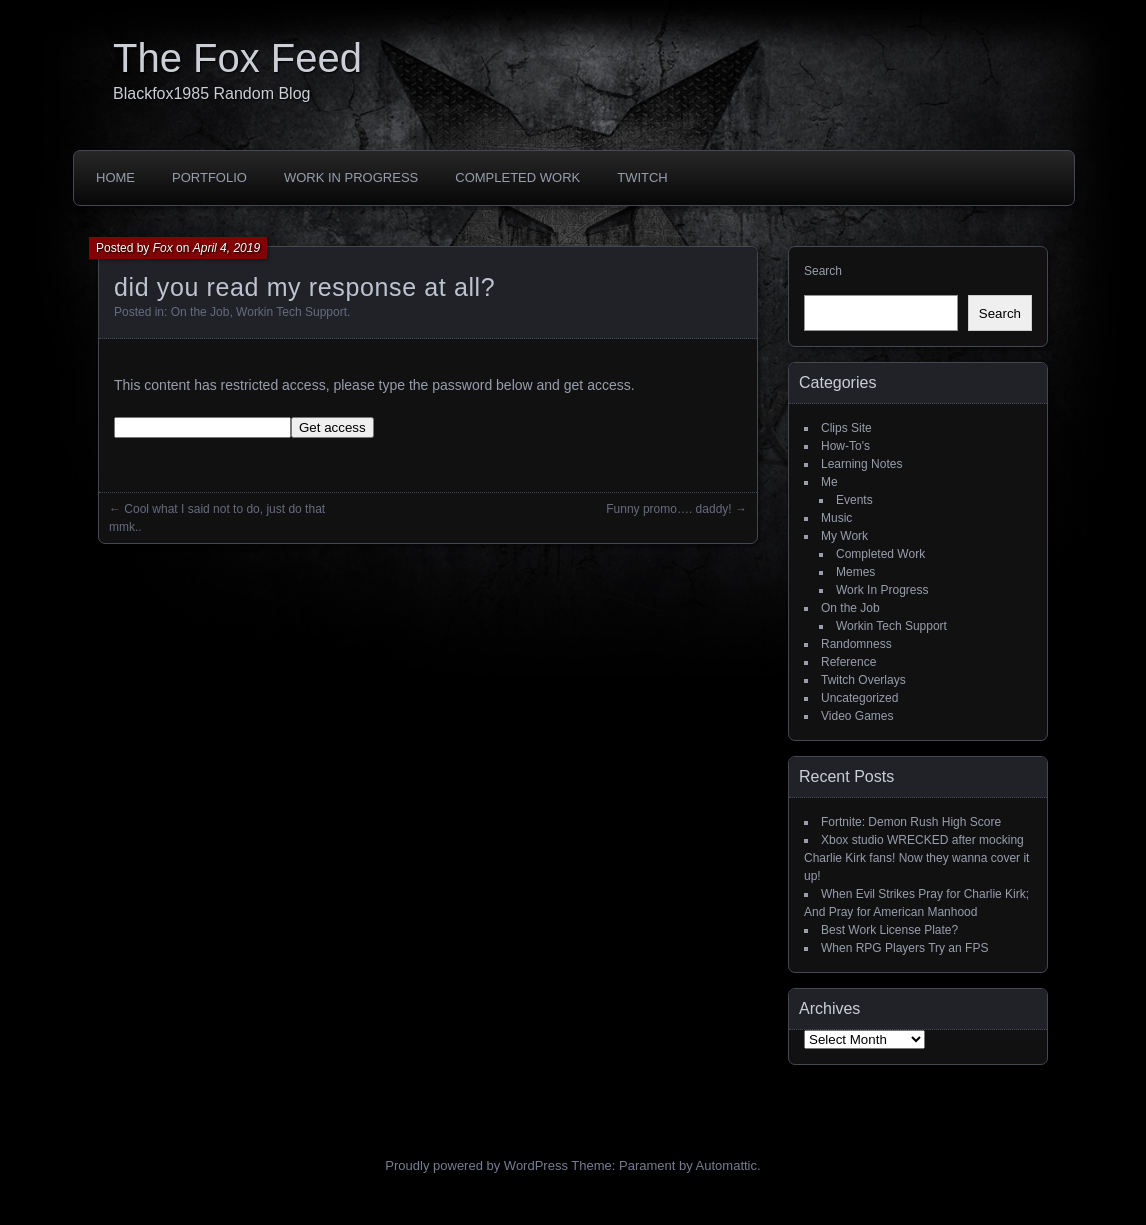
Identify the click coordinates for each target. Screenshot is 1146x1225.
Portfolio (209, 177)
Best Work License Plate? (889, 930)
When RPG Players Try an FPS (904, 948)
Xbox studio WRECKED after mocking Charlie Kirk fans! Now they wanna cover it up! (916, 858)
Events (854, 500)
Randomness (856, 644)
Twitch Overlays (863, 680)
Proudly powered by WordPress (476, 1165)
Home (115, 177)
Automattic (726, 1165)
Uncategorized (859, 698)
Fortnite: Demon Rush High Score (911, 822)
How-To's (845, 446)
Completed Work (517, 177)
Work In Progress (351, 177)
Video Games (857, 716)
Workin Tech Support (291, 312)
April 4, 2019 (226, 248)
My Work (844, 536)
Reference (848, 662)
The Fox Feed (237, 58)
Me (829, 482)
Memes (855, 572)
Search (823, 271)
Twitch (642, 177)
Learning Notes (861, 464)
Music (836, 518)
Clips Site (846, 428)
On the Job (200, 312)
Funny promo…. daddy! (668, 509)
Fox (163, 248)
